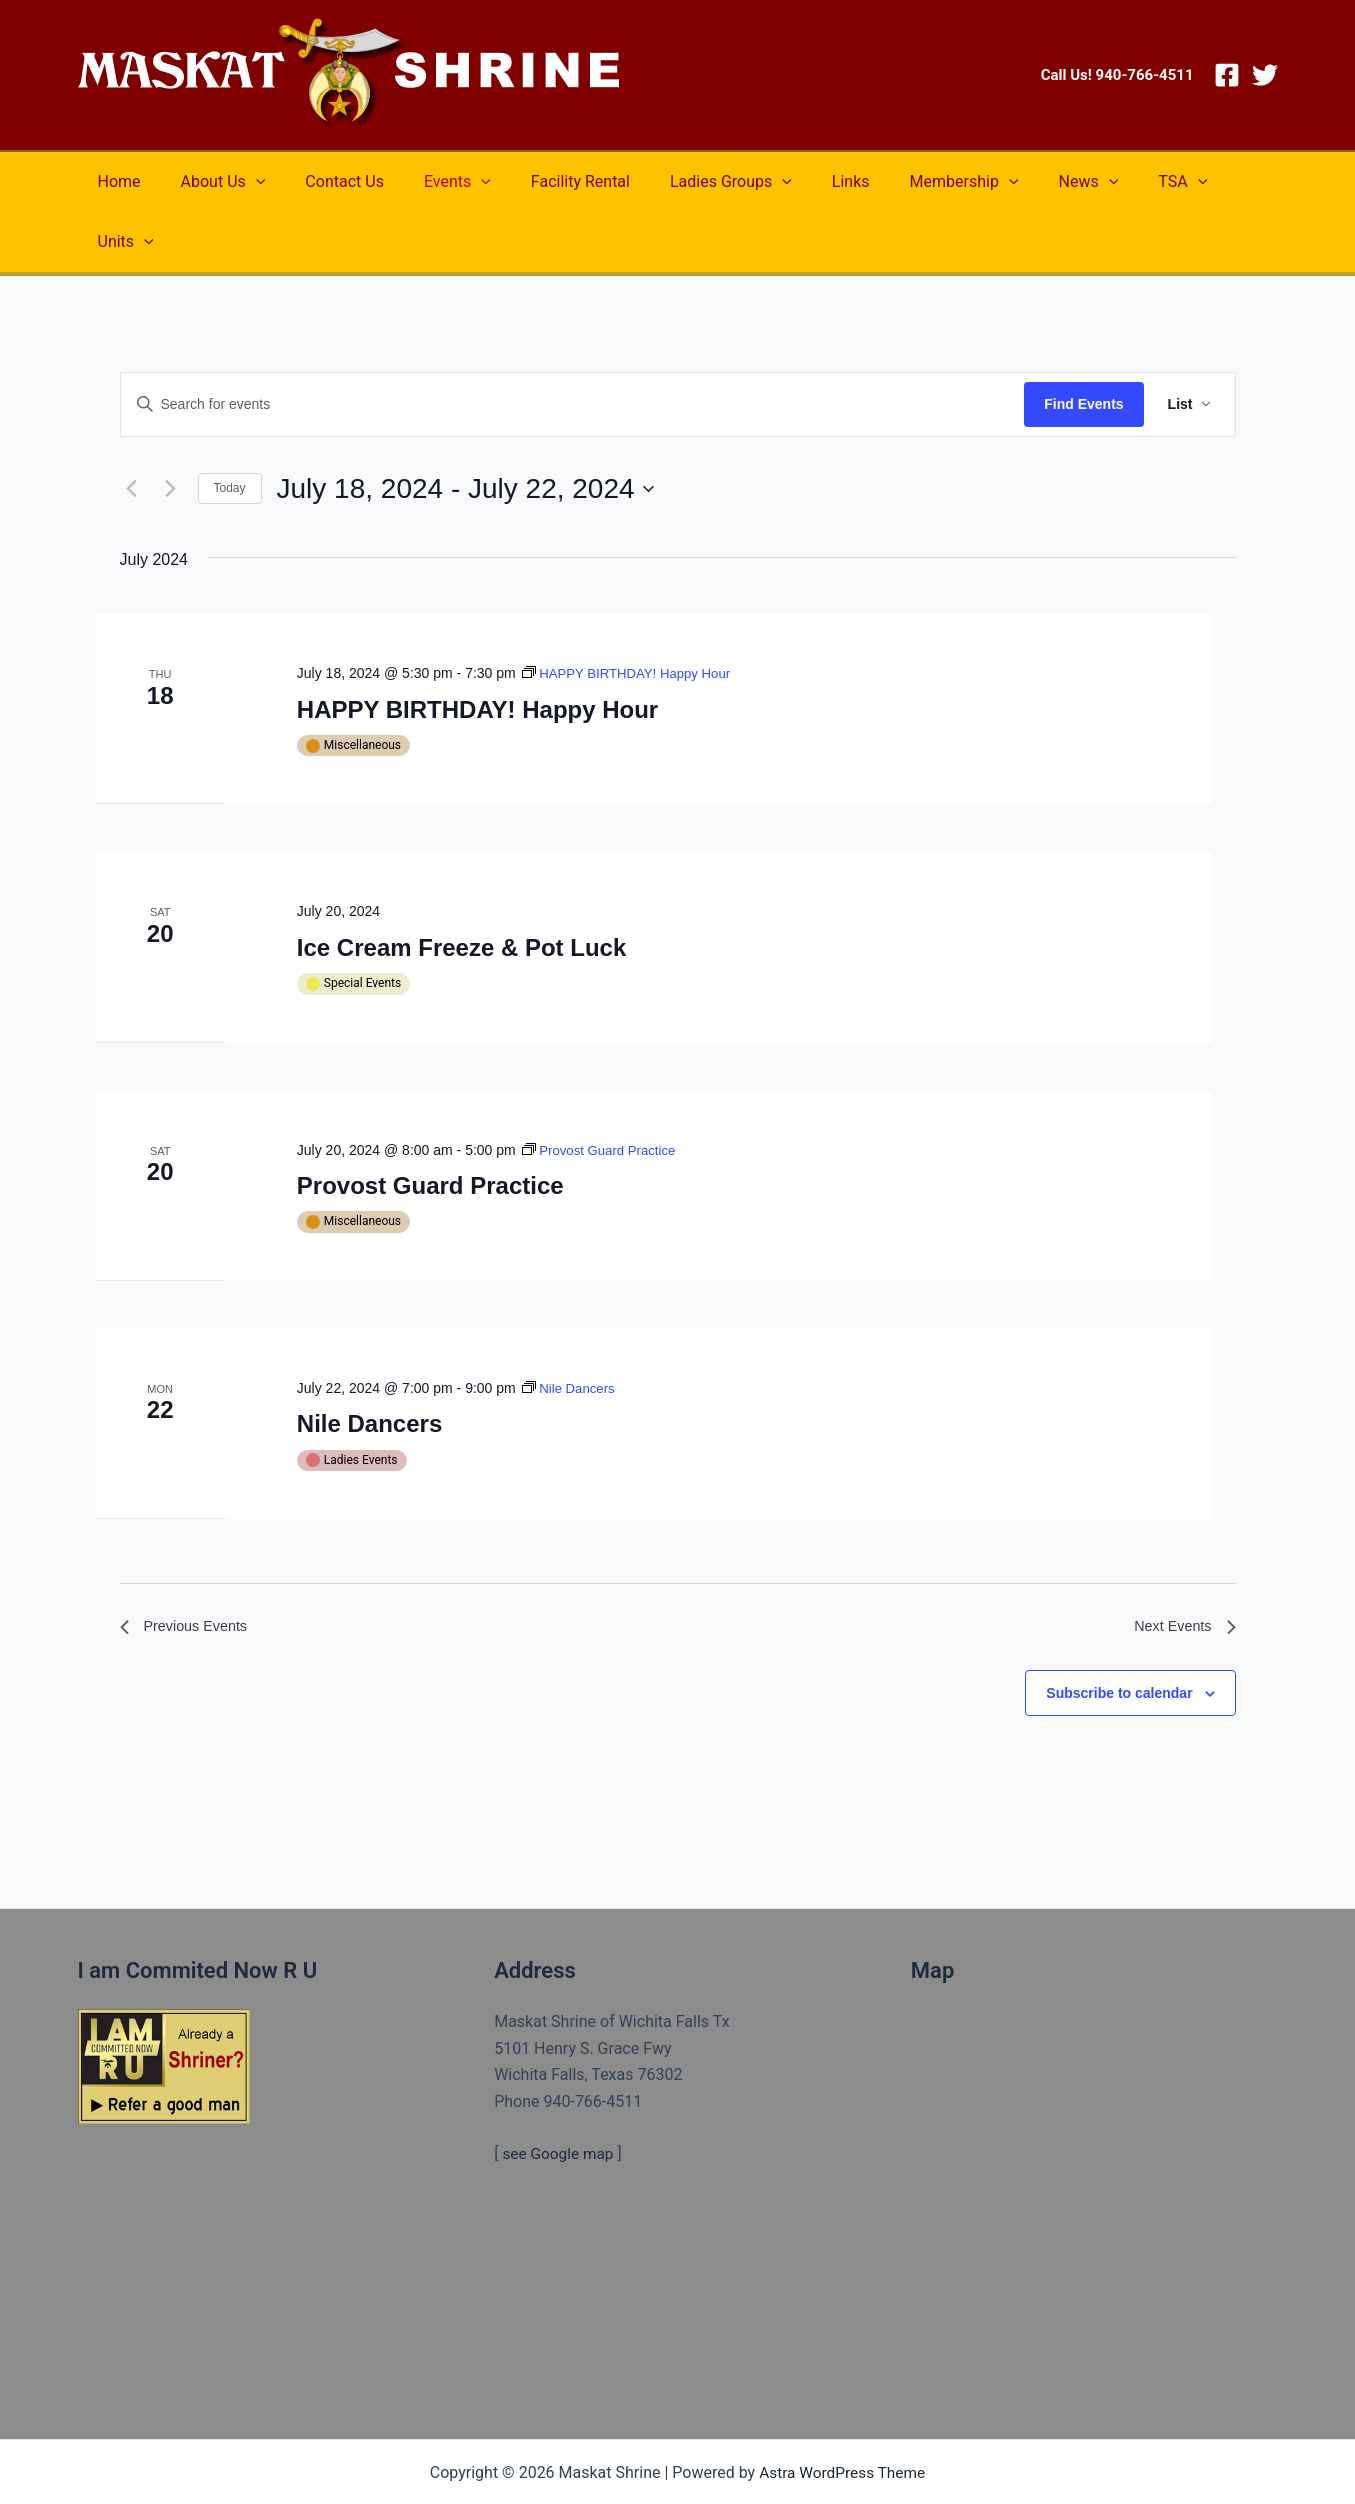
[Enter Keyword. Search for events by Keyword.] (573, 344)
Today (230, 428)
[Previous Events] (132, 429)
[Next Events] (171, 429)
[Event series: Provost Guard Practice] (603, 1090)
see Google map (559, 2098)
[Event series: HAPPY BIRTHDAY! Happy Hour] (632, 613)
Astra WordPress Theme (842, 2416)
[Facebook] (1227, 75)
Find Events (1083, 344)
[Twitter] (1265, 75)
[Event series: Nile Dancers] (571, 1328)
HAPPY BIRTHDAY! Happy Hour (477, 649)
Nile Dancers (369, 1363)
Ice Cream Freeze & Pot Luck (461, 887)
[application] (244, 182)
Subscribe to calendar (1119, 1637)
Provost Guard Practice (430, 1125)
